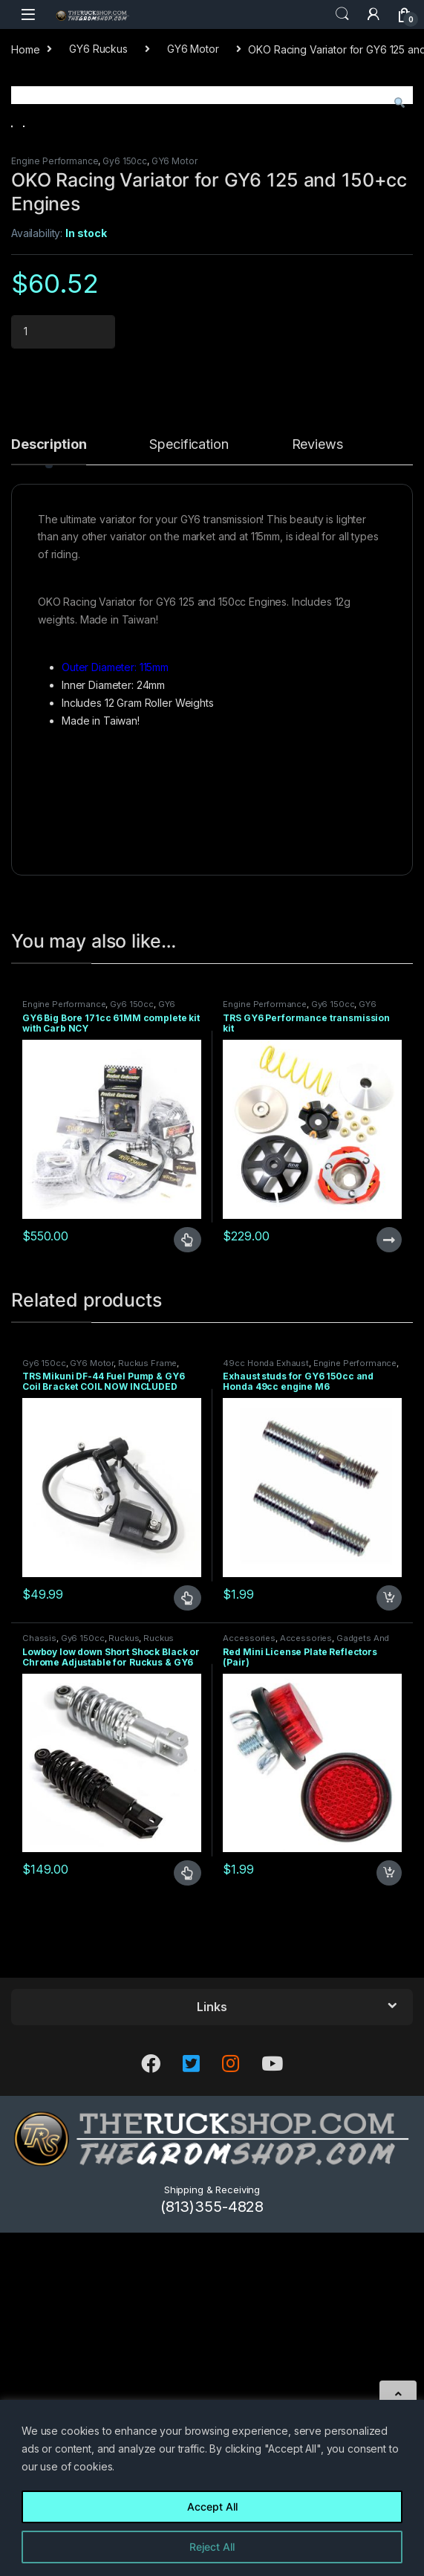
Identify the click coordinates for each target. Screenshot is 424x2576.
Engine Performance (54, 511)
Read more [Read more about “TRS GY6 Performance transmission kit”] (389, 1590)
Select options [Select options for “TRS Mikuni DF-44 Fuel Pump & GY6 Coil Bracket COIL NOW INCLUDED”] (187, 1948)
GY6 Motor (193, 48)
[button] (399, 102)
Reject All (212, 2546)
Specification (188, 796)
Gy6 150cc (124, 511)
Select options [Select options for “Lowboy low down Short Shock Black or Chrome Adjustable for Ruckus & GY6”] (187, 2223)
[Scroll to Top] (398, 2394)
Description (48, 796)
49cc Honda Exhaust (265, 1714)
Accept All (212, 2506)
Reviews (317, 796)
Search (342, 14)
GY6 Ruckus (98, 48)
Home (25, 48)
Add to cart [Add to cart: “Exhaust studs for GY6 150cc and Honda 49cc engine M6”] (389, 1948)
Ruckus (123, 1989)
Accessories (249, 1989)
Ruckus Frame (147, 1714)
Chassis (39, 1989)
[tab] (48, 802)
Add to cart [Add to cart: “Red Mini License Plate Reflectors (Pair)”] (389, 2223)
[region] (212, 2488)
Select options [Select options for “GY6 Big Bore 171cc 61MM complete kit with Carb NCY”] (187, 1590)
